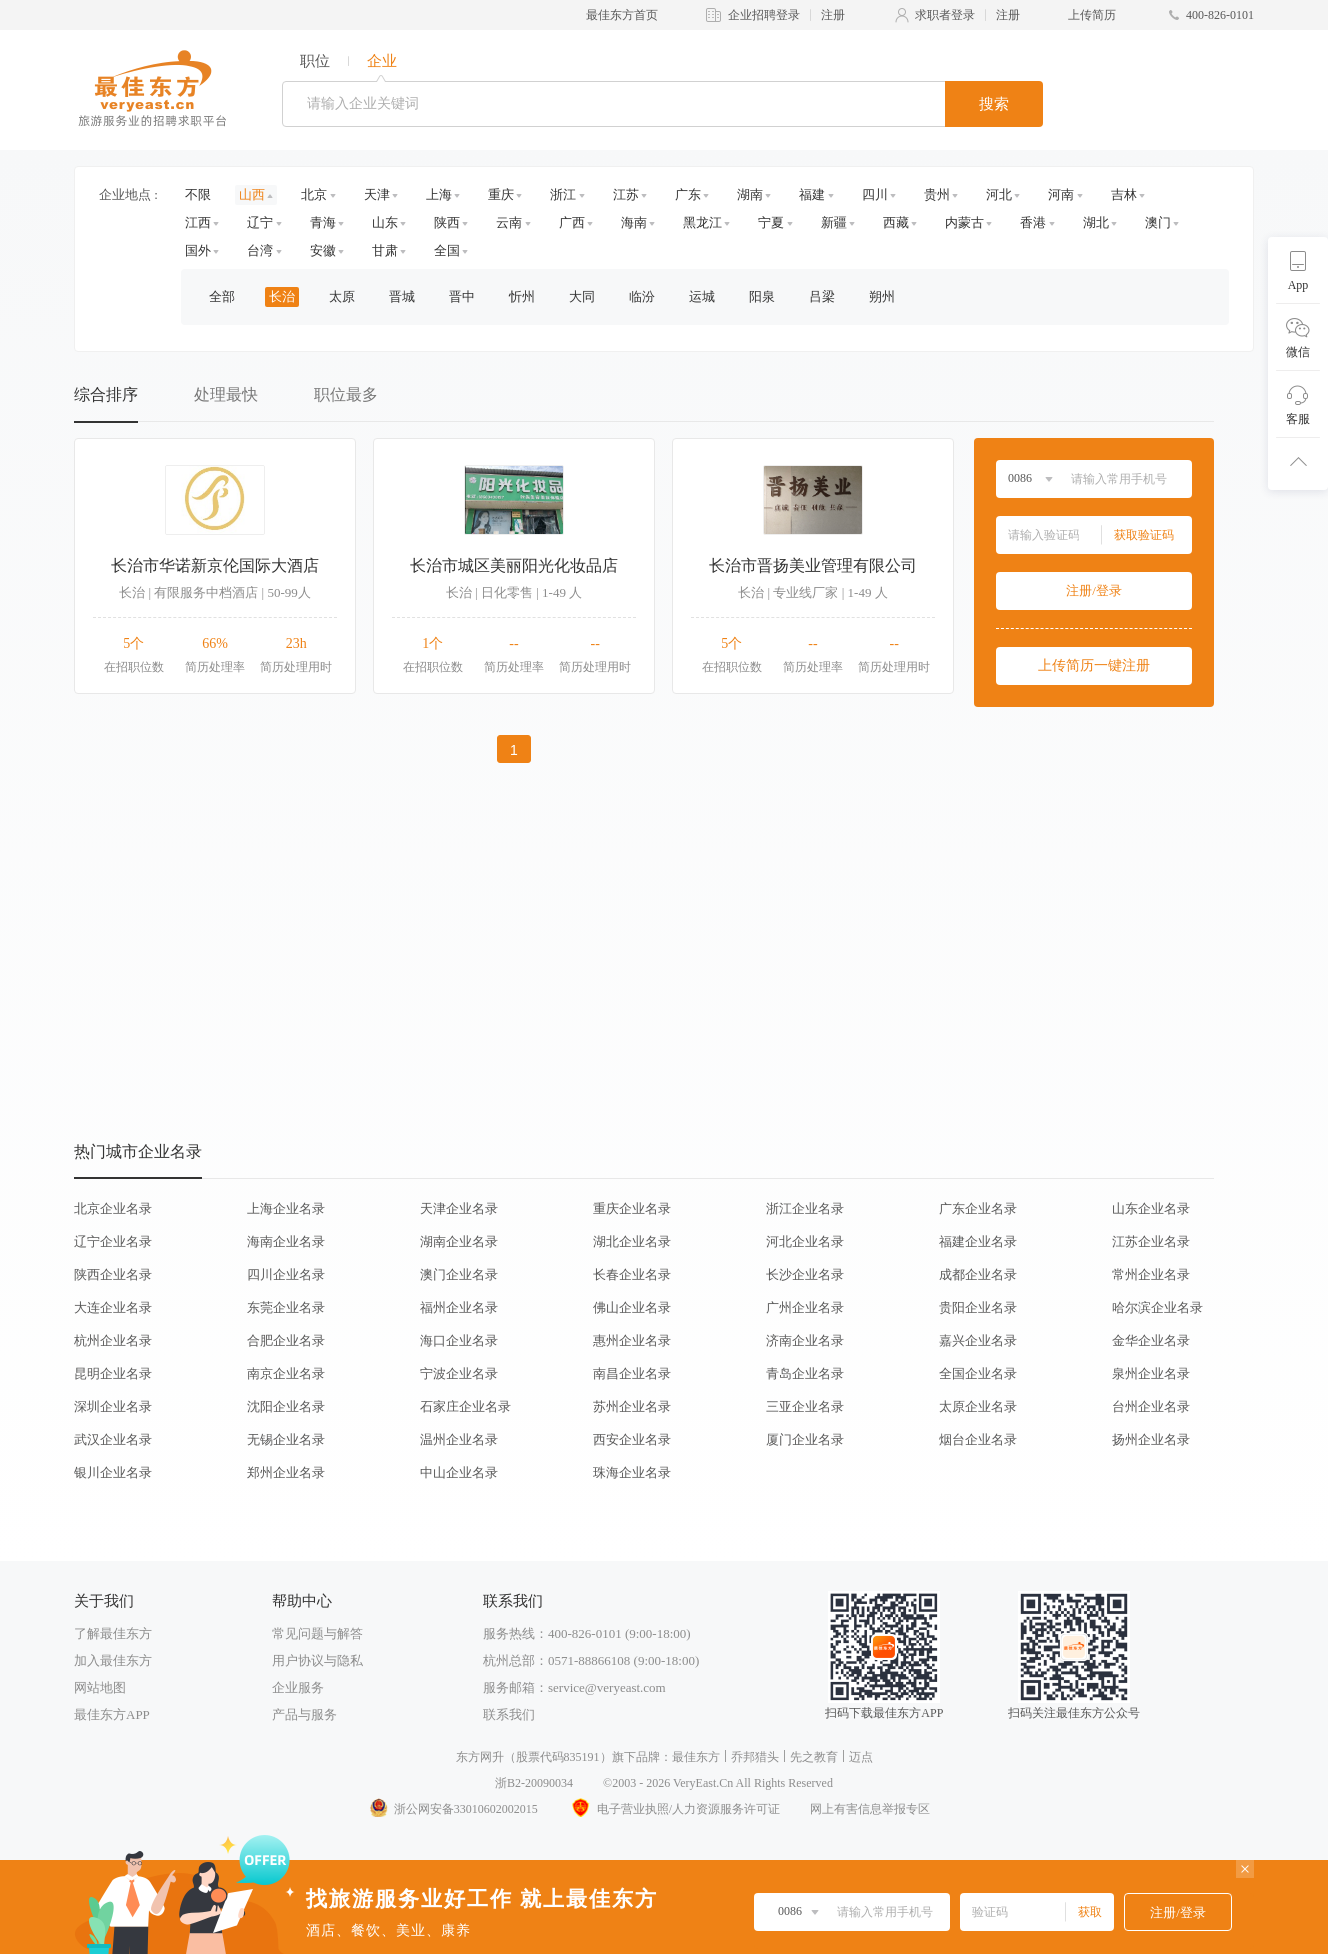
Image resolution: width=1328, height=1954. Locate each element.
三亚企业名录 (805, 1406)
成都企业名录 (978, 1274)
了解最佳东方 (113, 1633)
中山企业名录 (459, 1472)
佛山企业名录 (632, 1307)
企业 (382, 61)
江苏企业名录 (1151, 1241)
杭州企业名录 (113, 1340)
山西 (252, 194)
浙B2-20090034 (534, 1783)
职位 (315, 61)
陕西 (447, 222)
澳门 (1158, 222)
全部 (222, 296)
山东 (385, 222)
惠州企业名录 (632, 1340)
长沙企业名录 (805, 1274)
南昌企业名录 (632, 1373)
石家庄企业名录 (465, 1406)
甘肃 (385, 250)
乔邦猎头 (755, 1757)
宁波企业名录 (459, 1373)
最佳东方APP (112, 1714)
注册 (833, 15)
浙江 (563, 194)
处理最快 (226, 394)
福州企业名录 (459, 1307)
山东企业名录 (1151, 1208)
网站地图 (100, 1687)
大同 (582, 296)
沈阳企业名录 (286, 1406)
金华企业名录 (1151, 1340)
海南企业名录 (286, 1241)
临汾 (642, 296)
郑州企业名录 (286, 1472)
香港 (1033, 222)
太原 (342, 296)
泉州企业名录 (1151, 1373)
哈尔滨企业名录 (1157, 1307)
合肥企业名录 (286, 1340)
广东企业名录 (978, 1208)
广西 (572, 222)
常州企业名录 (1151, 1274)
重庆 (501, 194)
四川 (875, 194)
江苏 (626, 194)
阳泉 (762, 296)
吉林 (1124, 194)
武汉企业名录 (113, 1439)
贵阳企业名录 (978, 1307)
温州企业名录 (459, 1439)
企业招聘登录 (764, 15)
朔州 (882, 296)
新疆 (834, 222)
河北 (999, 194)
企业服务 (298, 1687)
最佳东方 (696, 1757)
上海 (439, 194)
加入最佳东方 (113, 1660)
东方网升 (480, 1757)
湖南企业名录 (459, 1241)
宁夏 (771, 222)
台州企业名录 (1151, 1406)
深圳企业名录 (113, 1406)
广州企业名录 (805, 1307)
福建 (812, 194)
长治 (282, 296)
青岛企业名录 (805, 1373)
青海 (323, 222)
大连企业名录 (113, 1307)
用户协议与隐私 (317, 1660)
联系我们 (509, 1714)
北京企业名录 (113, 1208)
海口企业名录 (459, 1340)
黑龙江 (702, 222)
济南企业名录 (805, 1340)
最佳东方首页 (622, 15)
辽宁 (260, 222)
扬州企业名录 (1151, 1439)
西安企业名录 (632, 1439)
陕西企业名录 (113, 1274)
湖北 (1096, 222)
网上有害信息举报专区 (870, 1809)
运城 (702, 296)
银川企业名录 (113, 1472)
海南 (634, 222)
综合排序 (106, 394)
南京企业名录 (286, 1373)
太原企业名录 (978, 1406)
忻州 (522, 296)
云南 (509, 222)
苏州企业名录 (632, 1406)
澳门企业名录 (459, 1274)
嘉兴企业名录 (978, 1340)
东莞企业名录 (286, 1307)
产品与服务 (304, 1714)
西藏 (896, 222)
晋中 (462, 296)
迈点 (861, 1757)
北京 (314, 194)
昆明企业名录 (113, 1373)
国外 (198, 250)
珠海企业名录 (632, 1472)
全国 (447, 250)
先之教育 (814, 1757)
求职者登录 (945, 15)
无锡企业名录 (286, 1439)
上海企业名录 (286, 1208)
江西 (198, 222)
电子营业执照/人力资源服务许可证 (674, 1809)
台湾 (260, 250)
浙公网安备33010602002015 (453, 1809)
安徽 (323, 250)
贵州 (937, 194)
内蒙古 (964, 222)
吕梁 (822, 296)
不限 (198, 194)
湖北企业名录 (632, 1241)
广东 (688, 194)
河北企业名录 (805, 1241)
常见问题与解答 (317, 1633)
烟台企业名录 (978, 1439)
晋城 (402, 296)
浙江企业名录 (805, 1208)
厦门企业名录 (805, 1439)
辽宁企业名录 (113, 1241)
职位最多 (346, 394)
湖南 (750, 194)
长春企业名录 (632, 1274)
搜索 (994, 104)
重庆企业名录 (632, 1208)
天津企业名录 (459, 1208)
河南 (1061, 194)
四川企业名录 (286, 1274)
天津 (377, 194)
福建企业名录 (978, 1241)
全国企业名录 (978, 1373)
